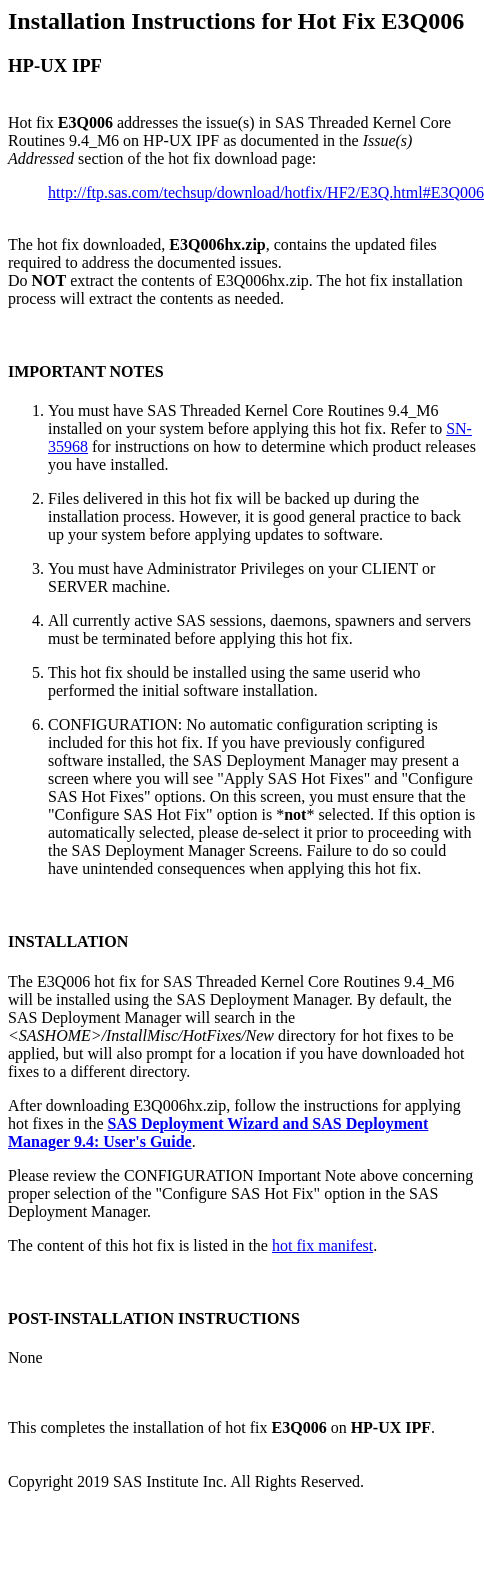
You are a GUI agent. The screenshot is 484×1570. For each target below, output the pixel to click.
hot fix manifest (322, 1245)
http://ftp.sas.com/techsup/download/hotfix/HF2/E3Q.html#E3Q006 (266, 192)
